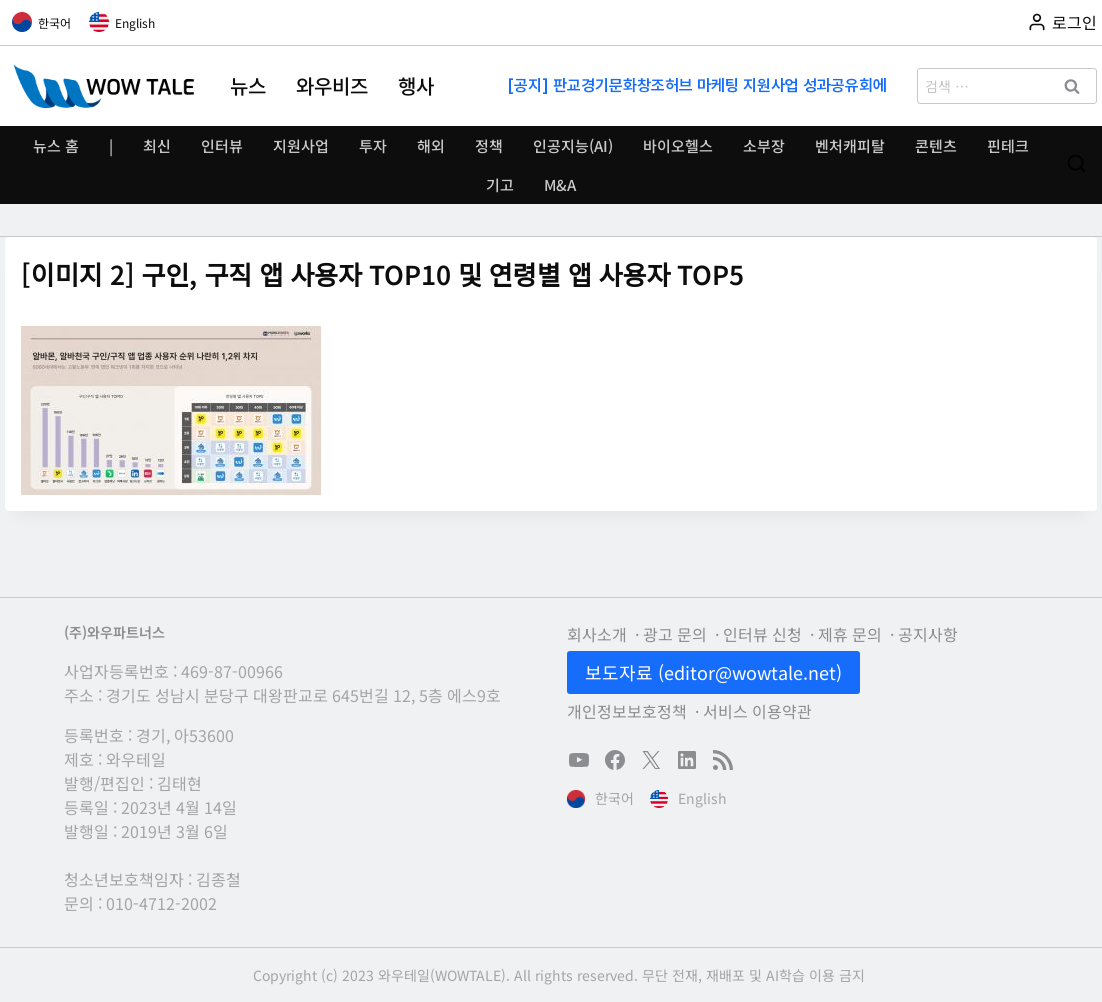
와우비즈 (332, 86)
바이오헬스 (678, 145)
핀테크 (1008, 145)
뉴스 (248, 86)
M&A (560, 184)
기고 (500, 184)
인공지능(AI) (573, 145)
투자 (373, 145)
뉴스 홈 (56, 145)
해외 (431, 145)
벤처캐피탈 (850, 145)
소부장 (764, 145)
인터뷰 (222, 145)
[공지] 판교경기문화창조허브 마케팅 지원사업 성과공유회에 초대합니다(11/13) (699, 85)
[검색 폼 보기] (1076, 164)
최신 (157, 145)
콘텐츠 (936, 145)
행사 (416, 86)
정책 (489, 145)
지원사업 (301, 145)
